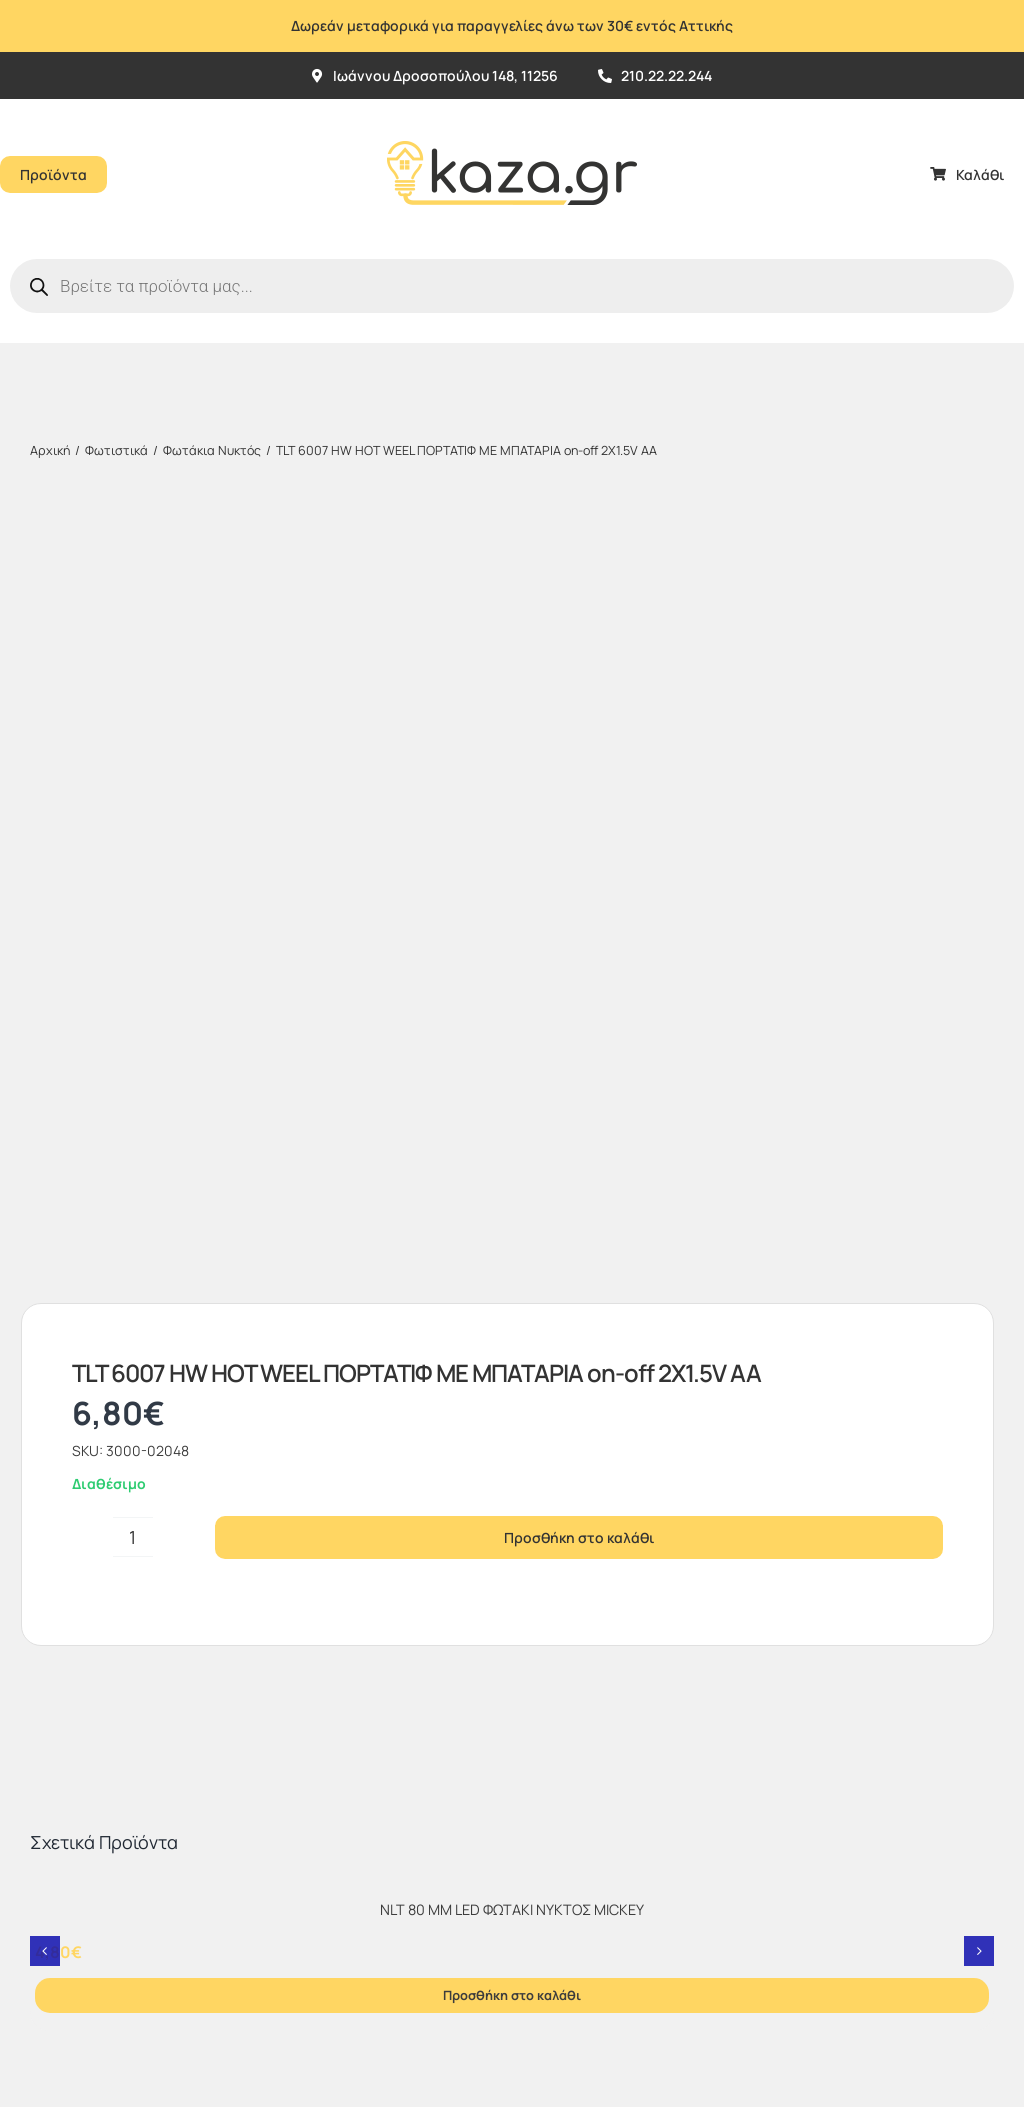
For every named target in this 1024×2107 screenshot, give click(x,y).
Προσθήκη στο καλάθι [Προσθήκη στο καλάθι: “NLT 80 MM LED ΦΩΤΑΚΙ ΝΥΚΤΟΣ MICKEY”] (512, 1224)
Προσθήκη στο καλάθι (579, 766)
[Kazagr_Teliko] (512, 107)
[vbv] (563, 1677)
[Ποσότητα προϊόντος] (133, 766)
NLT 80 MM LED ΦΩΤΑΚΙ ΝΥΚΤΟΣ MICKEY (512, 1138)
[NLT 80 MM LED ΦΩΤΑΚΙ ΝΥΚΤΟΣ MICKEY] (512, 1119)
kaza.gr (153, 1921)
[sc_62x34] (559, 1712)
